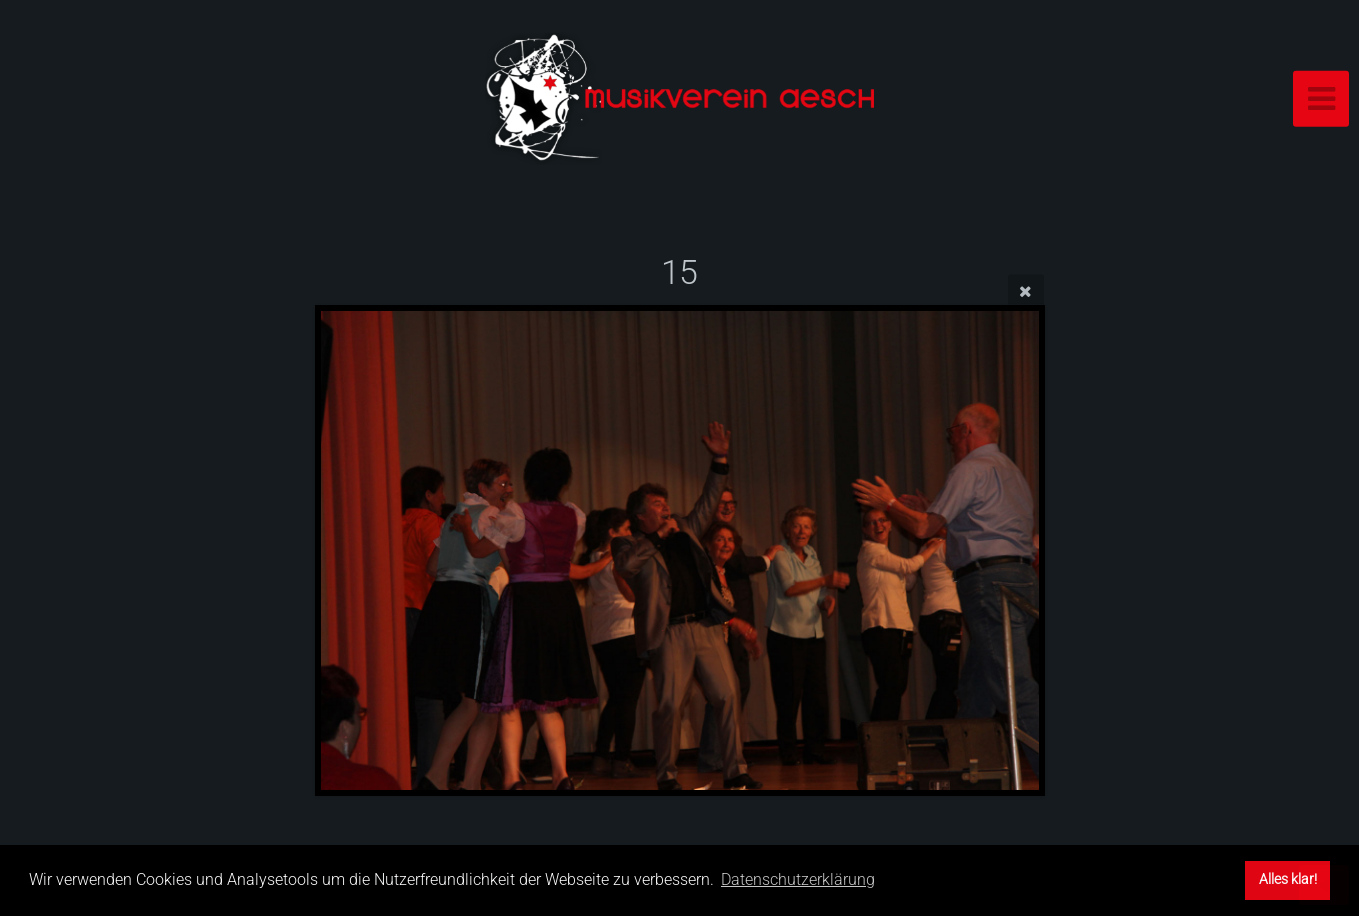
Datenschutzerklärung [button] (798, 879)
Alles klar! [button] (1288, 879)
